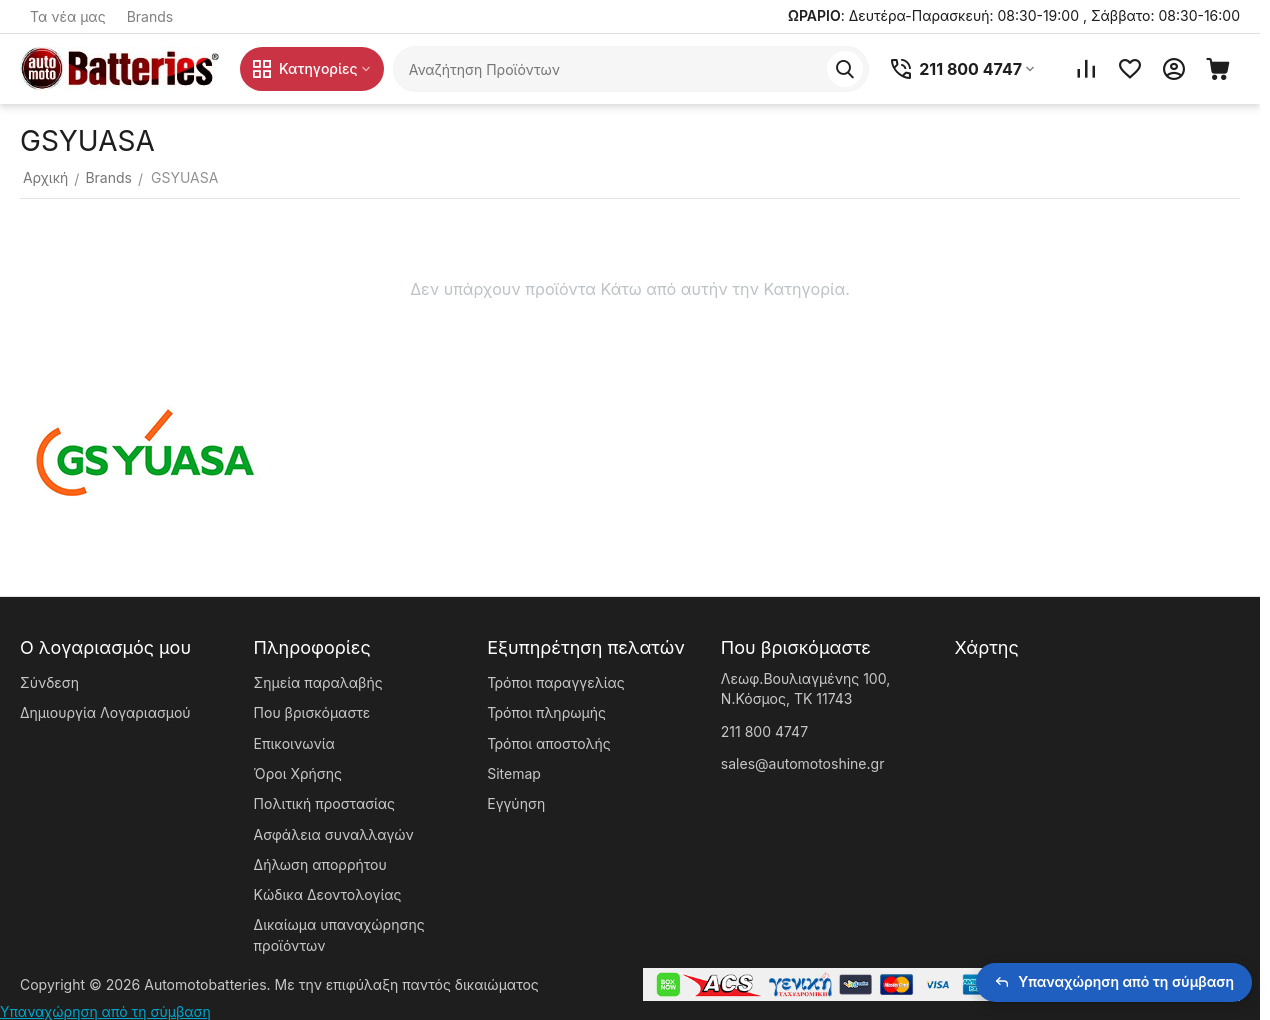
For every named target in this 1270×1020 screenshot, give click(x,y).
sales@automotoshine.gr (803, 763)
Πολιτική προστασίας (324, 803)
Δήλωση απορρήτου (320, 864)
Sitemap (514, 773)
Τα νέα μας (68, 16)
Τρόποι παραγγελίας (556, 682)
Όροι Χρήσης (298, 773)
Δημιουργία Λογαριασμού (105, 712)
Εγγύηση (516, 803)
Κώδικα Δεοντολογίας (328, 894)
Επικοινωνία (294, 743)
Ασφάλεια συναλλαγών (334, 834)
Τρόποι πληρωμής (546, 712)
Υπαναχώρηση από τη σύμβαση (105, 1011)
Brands (150, 16)
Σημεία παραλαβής (318, 682)
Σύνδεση (49, 682)
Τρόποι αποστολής (549, 743)
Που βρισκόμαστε (312, 712)
